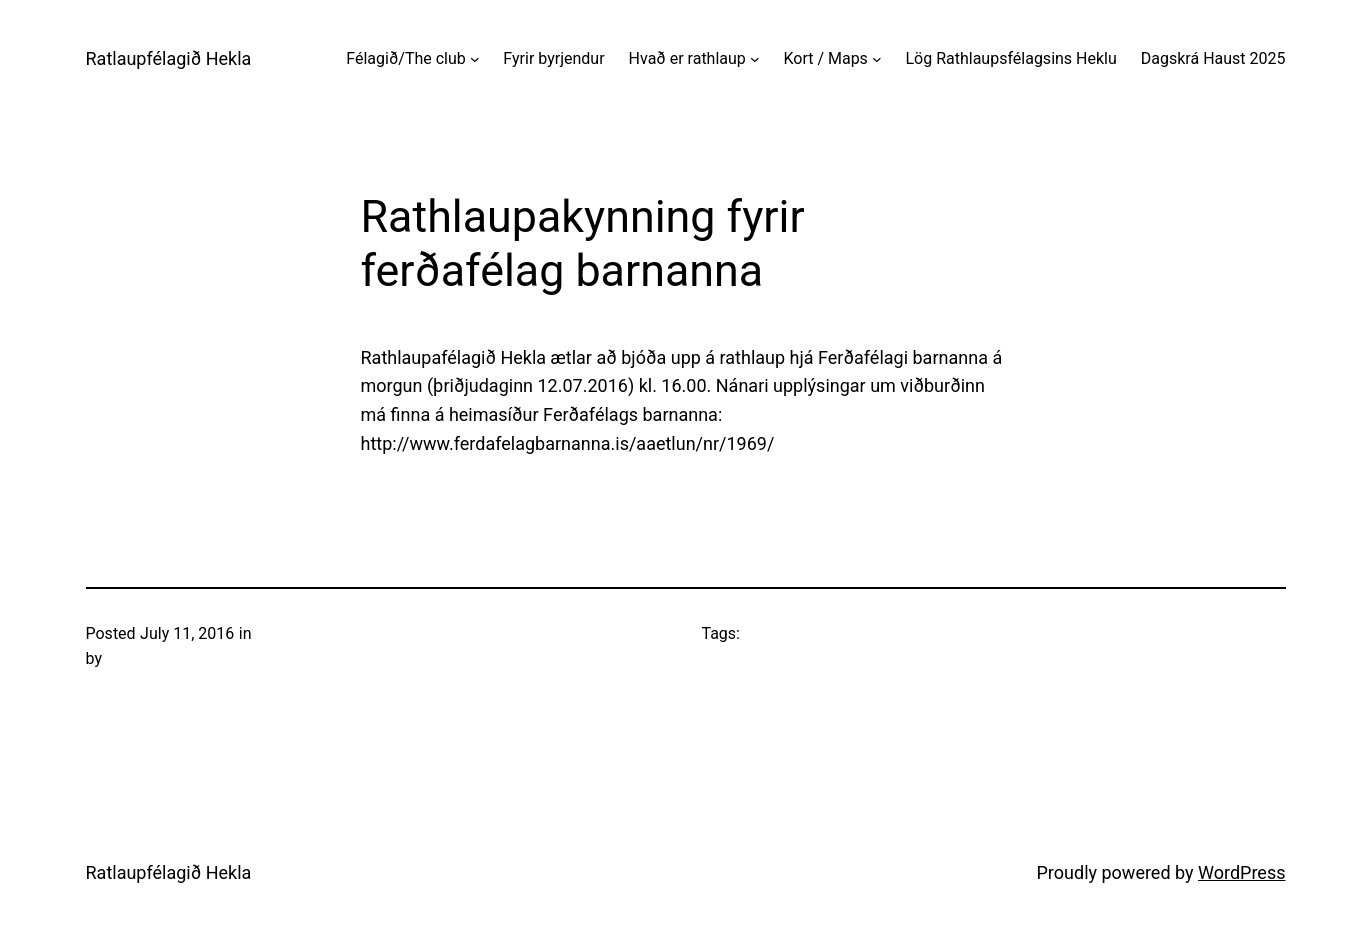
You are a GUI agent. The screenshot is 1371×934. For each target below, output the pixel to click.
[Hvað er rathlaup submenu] (755, 59)
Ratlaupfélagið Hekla (169, 58)
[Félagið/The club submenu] (475, 59)
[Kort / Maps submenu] (877, 59)
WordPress (1241, 872)
